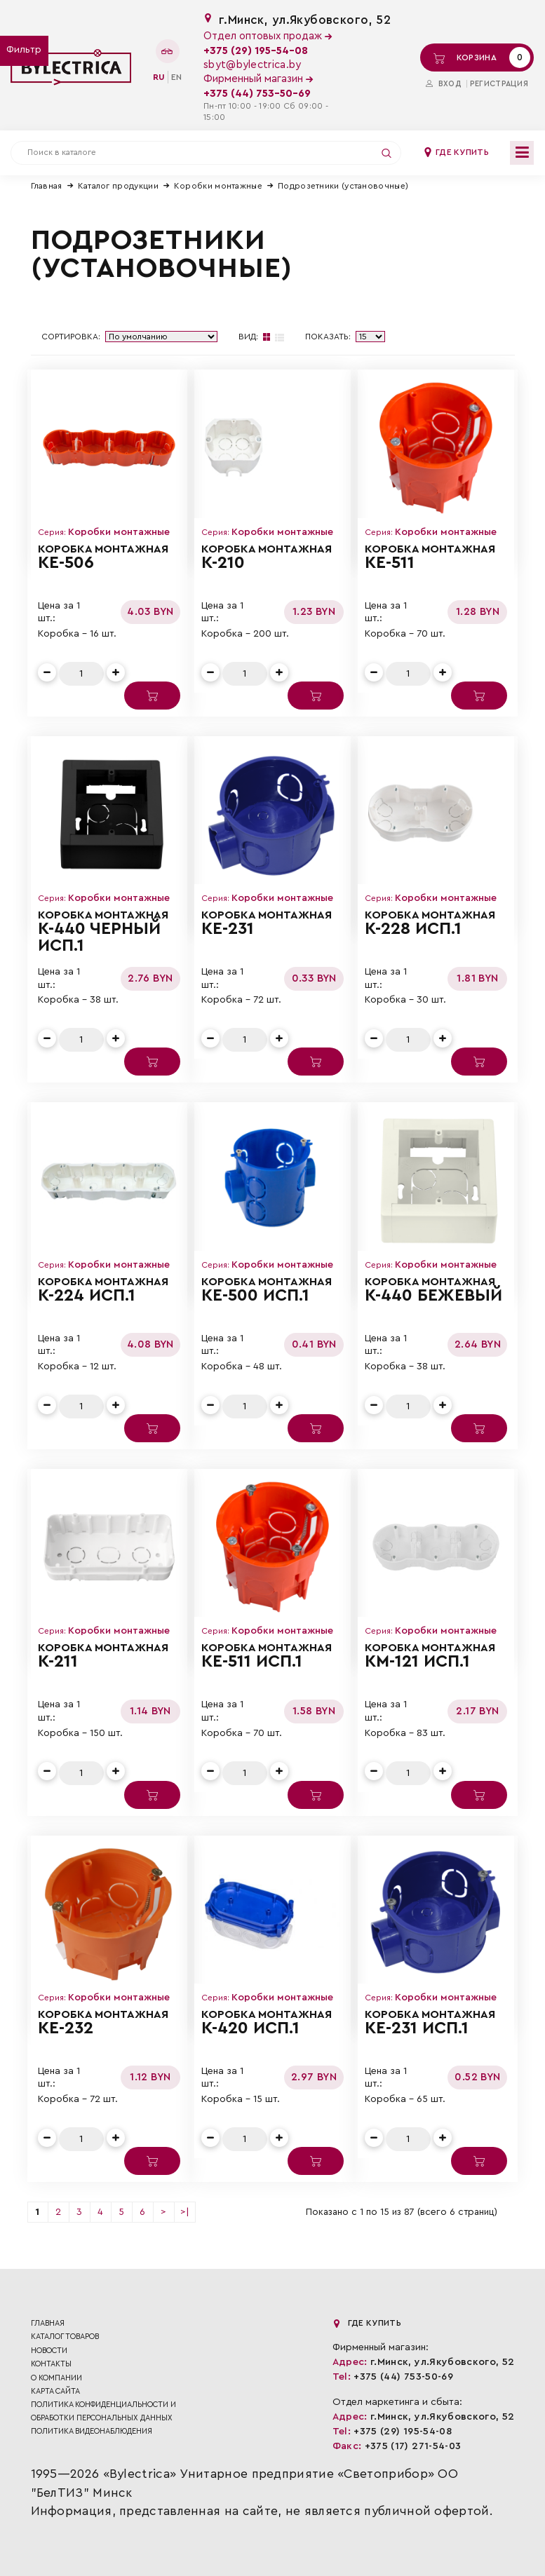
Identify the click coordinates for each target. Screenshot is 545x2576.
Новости (49, 2350)
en (176, 77)
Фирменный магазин (258, 79)
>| (184, 2212)
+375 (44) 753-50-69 (257, 93)
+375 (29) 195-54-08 (255, 51)
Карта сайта (55, 2391)
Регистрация (499, 84)
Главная (46, 186)
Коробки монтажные (218, 186)
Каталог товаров (65, 2336)
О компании (56, 2378)
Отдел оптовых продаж (267, 36)
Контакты (51, 2364)
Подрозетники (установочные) (343, 186)
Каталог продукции (118, 186)
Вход (444, 84)
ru (159, 77)
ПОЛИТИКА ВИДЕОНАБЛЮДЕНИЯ (91, 2431)
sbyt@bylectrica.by (252, 65)
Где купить (456, 152)
